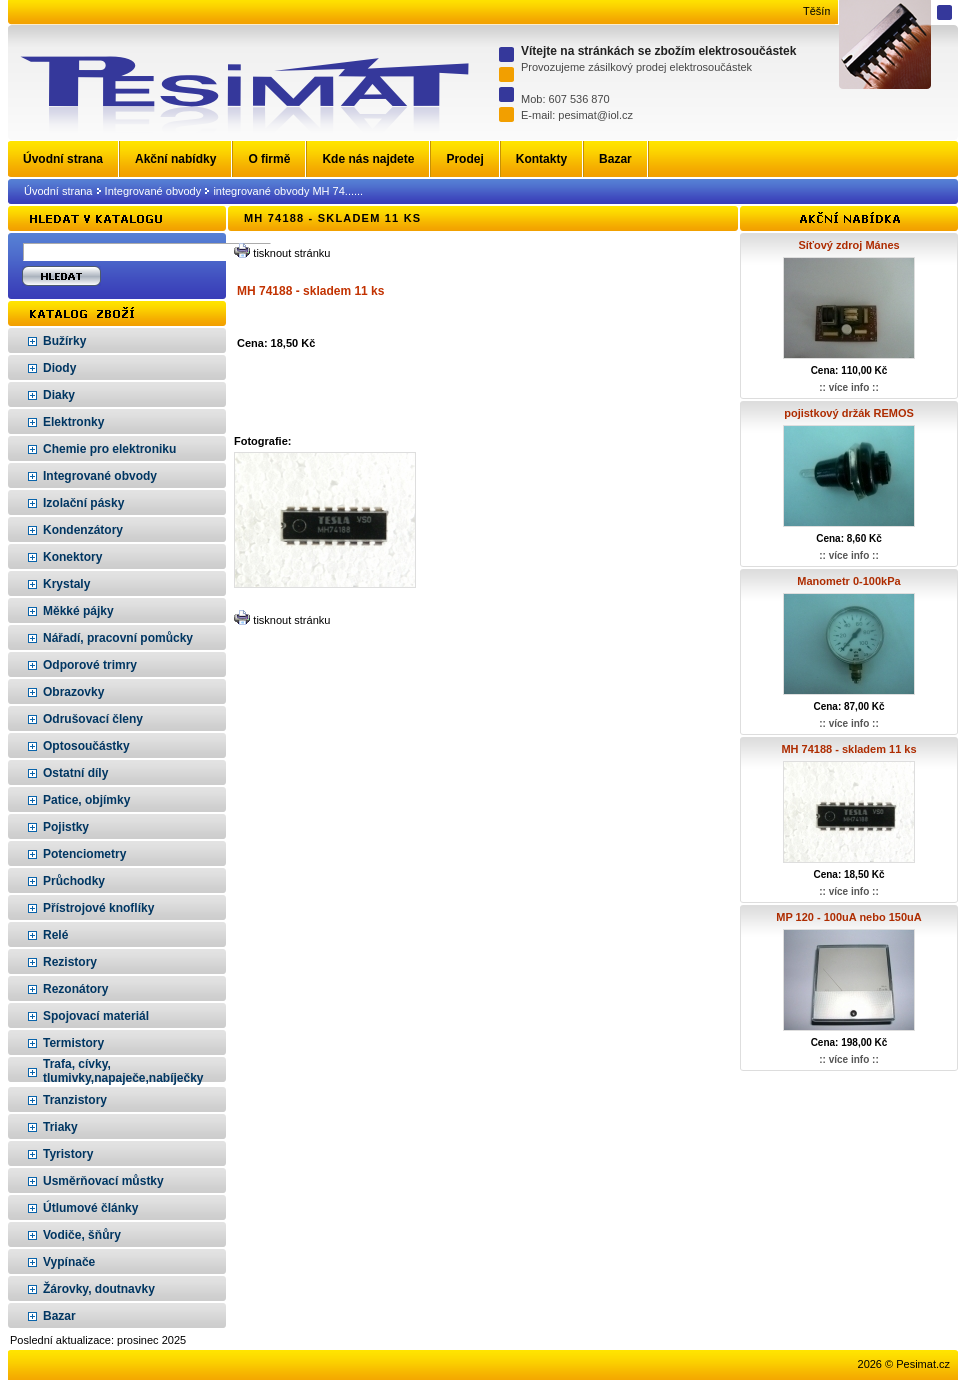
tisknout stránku (291, 253)
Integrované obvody (153, 191)
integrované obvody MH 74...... (288, 191)
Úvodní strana (58, 191)
